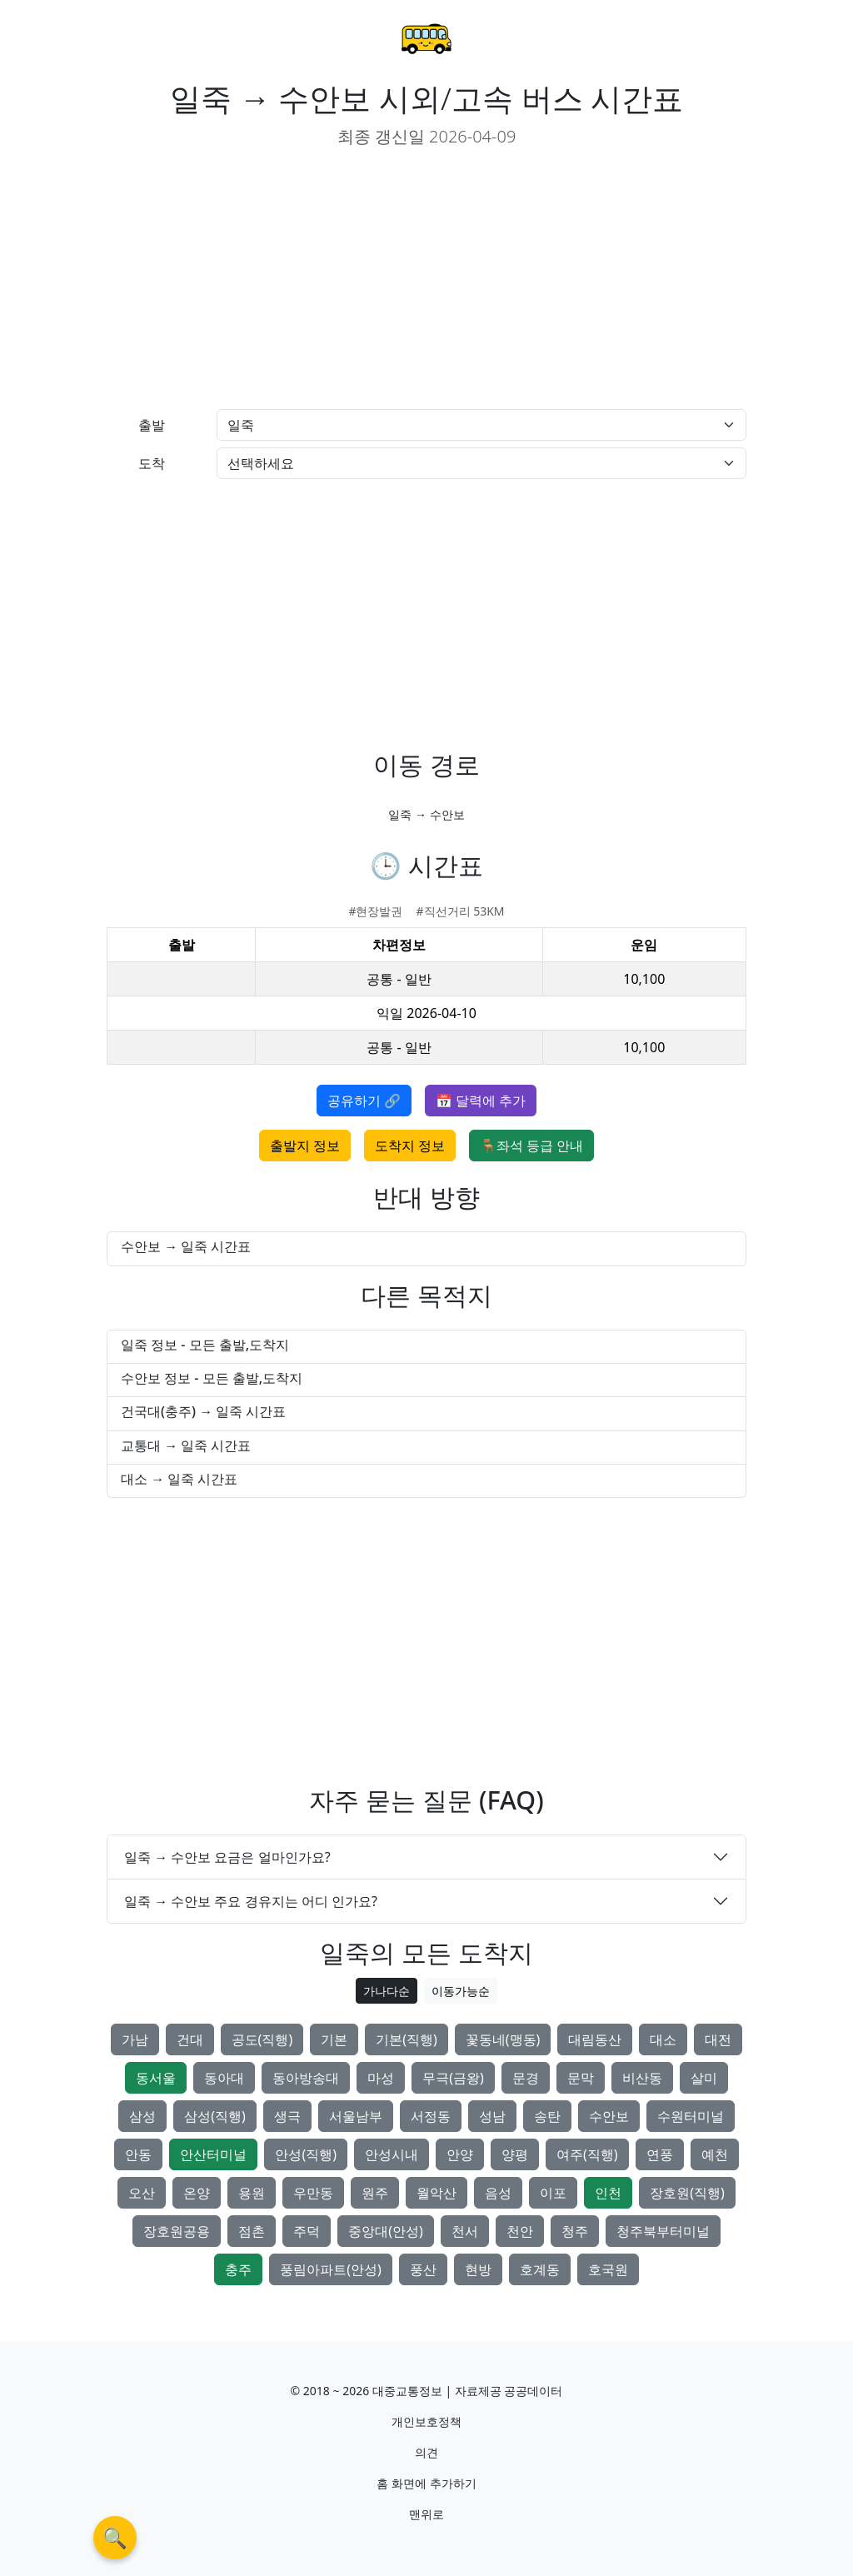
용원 (251, 2193)
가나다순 (386, 1991)
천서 (464, 2231)
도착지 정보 (410, 1145)
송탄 (547, 2116)
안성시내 (391, 2154)
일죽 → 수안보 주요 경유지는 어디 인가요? (250, 1901)
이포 (553, 2193)
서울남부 (355, 2116)
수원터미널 (690, 2116)
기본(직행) (406, 2039)
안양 (459, 2154)
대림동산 (594, 2039)
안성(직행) (306, 2154)
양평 (514, 2154)
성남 (492, 2116)
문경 (525, 2078)
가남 (135, 2039)
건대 (190, 2039)
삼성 (142, 2116)
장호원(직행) (687, 2193)
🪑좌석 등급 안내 (531, 1145)
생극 (287, 2116)
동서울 (156, 2078)
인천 (608, 2193)
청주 (574, 2231)
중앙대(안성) (385, 2231)
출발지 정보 (305, 1145)
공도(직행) (262, 2039)
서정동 (431, 2116)
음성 (498, 2193)
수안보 (609, 2116)
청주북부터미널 (663, 2231)
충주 (238, 2269)
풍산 (423, 2269)
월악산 (436, 2193)
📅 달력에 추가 (481, 1100)
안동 (138, 2154)
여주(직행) (587, 2154)
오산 (141, 2193)
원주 (375, 2193)
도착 (151, 463)
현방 (478, 2269)
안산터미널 (213, 2154)
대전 (718, 2039)
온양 (196, 2193)
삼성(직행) (215, 2116)
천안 (519, 2231)
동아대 (224, 2078)
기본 (334, 2039)
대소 (663, 2039)
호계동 (540, 2269)
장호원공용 (176, 2231)
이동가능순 (460, 1991)
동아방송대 (305, 2078)
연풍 (659, 2154)
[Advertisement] (260, 279)
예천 (714, 2154)
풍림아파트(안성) (331, 2269)
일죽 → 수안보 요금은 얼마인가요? (227, 1857)
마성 (380, 2078)
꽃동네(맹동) (503, 2039)
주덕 (306, 2231)
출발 (151, 425)
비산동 (642, 2078)
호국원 (608, 2269)
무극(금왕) (453, 2078)
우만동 (313, 2193)
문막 (580, 2078)
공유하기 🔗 (364, 1100)
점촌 (251, 2231)
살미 (704, 2078)
